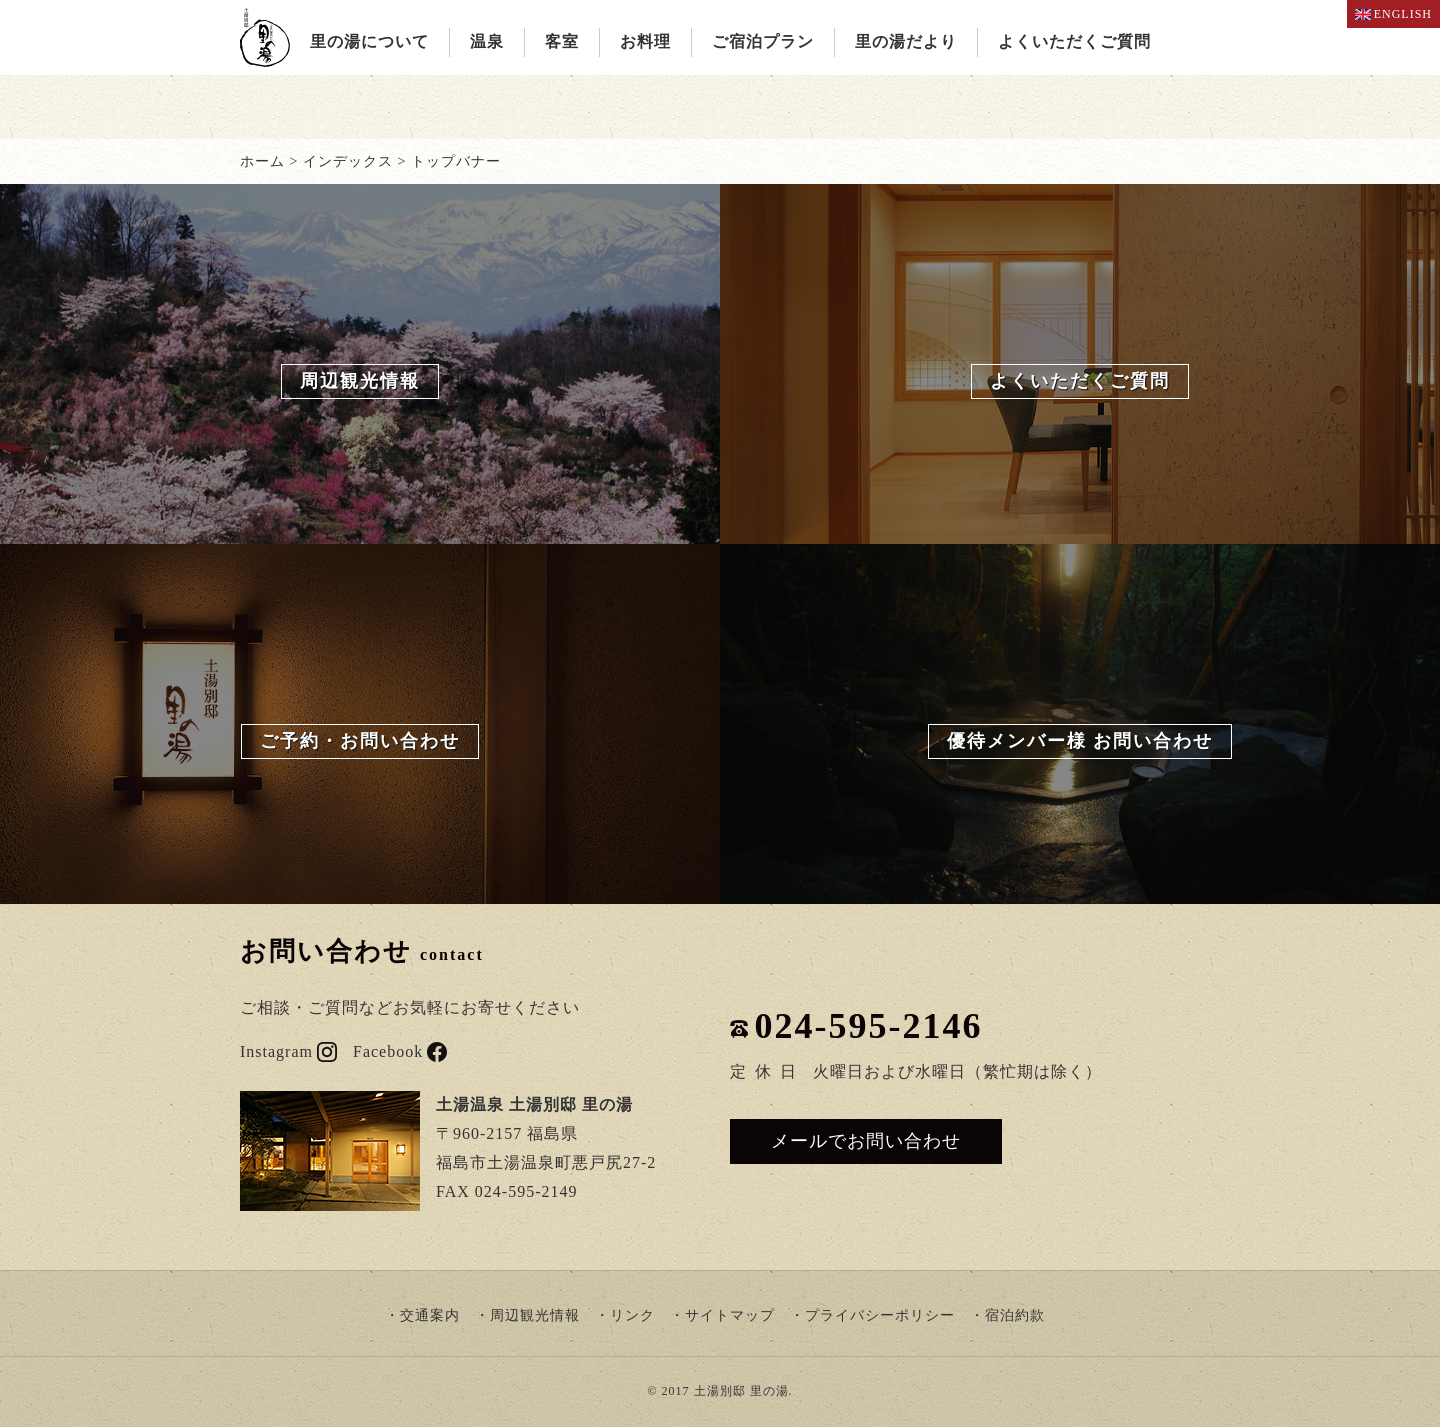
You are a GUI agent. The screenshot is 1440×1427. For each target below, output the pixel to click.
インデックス (348, 161)
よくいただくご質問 (1074, 41)
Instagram (288, 1051)
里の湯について (369, 41)
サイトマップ (730, 1315)
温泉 (487, 41)
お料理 (645, 41)
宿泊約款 (1015, 1315)
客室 (562, 41)
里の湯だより (906, 41)
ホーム (262, 161)
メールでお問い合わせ (866, 1141)
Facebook (400, 1051)
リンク (632, 1315)
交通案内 (430, 1315)
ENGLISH (1393, 14)
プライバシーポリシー (880, 1315)
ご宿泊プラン (763, 41)
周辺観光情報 (535, 1315)
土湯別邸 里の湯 (741, 1391)
